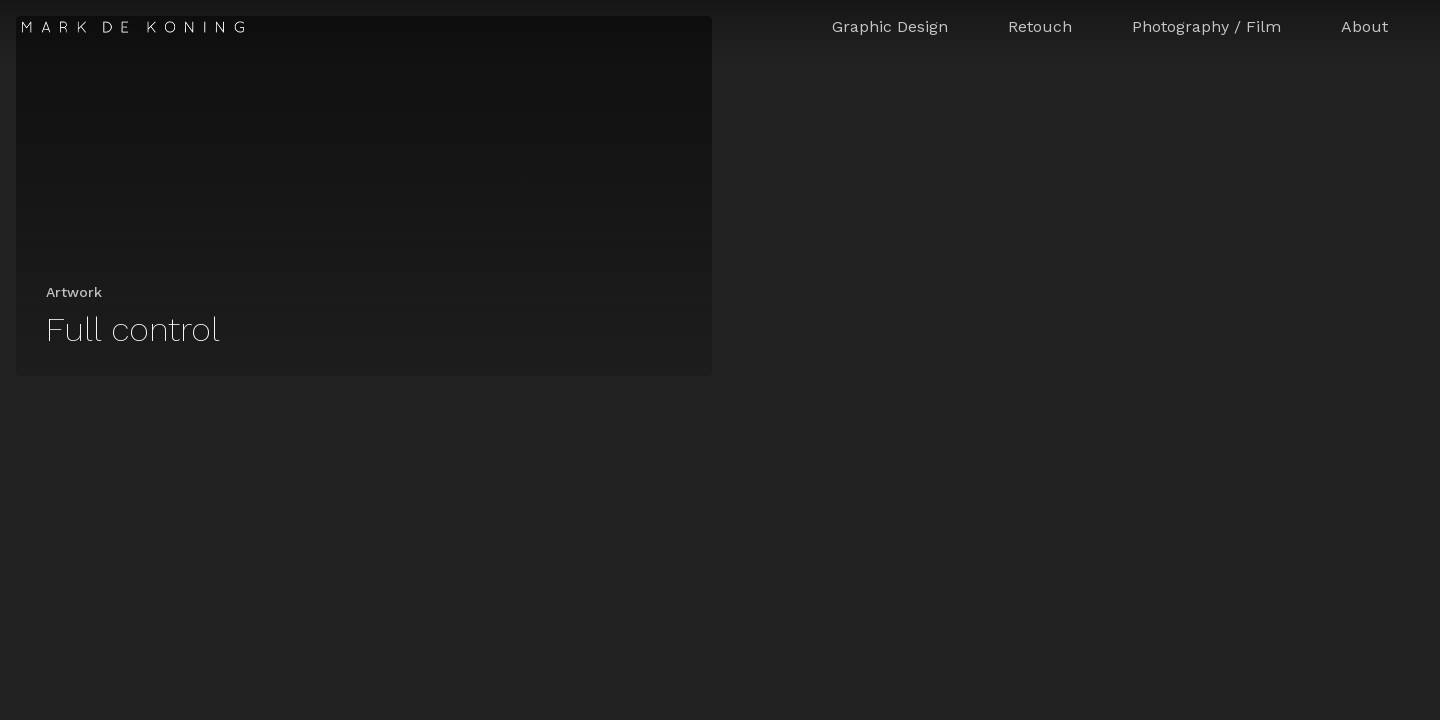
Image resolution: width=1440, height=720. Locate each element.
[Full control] (364, 196)
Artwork (74, 292)
